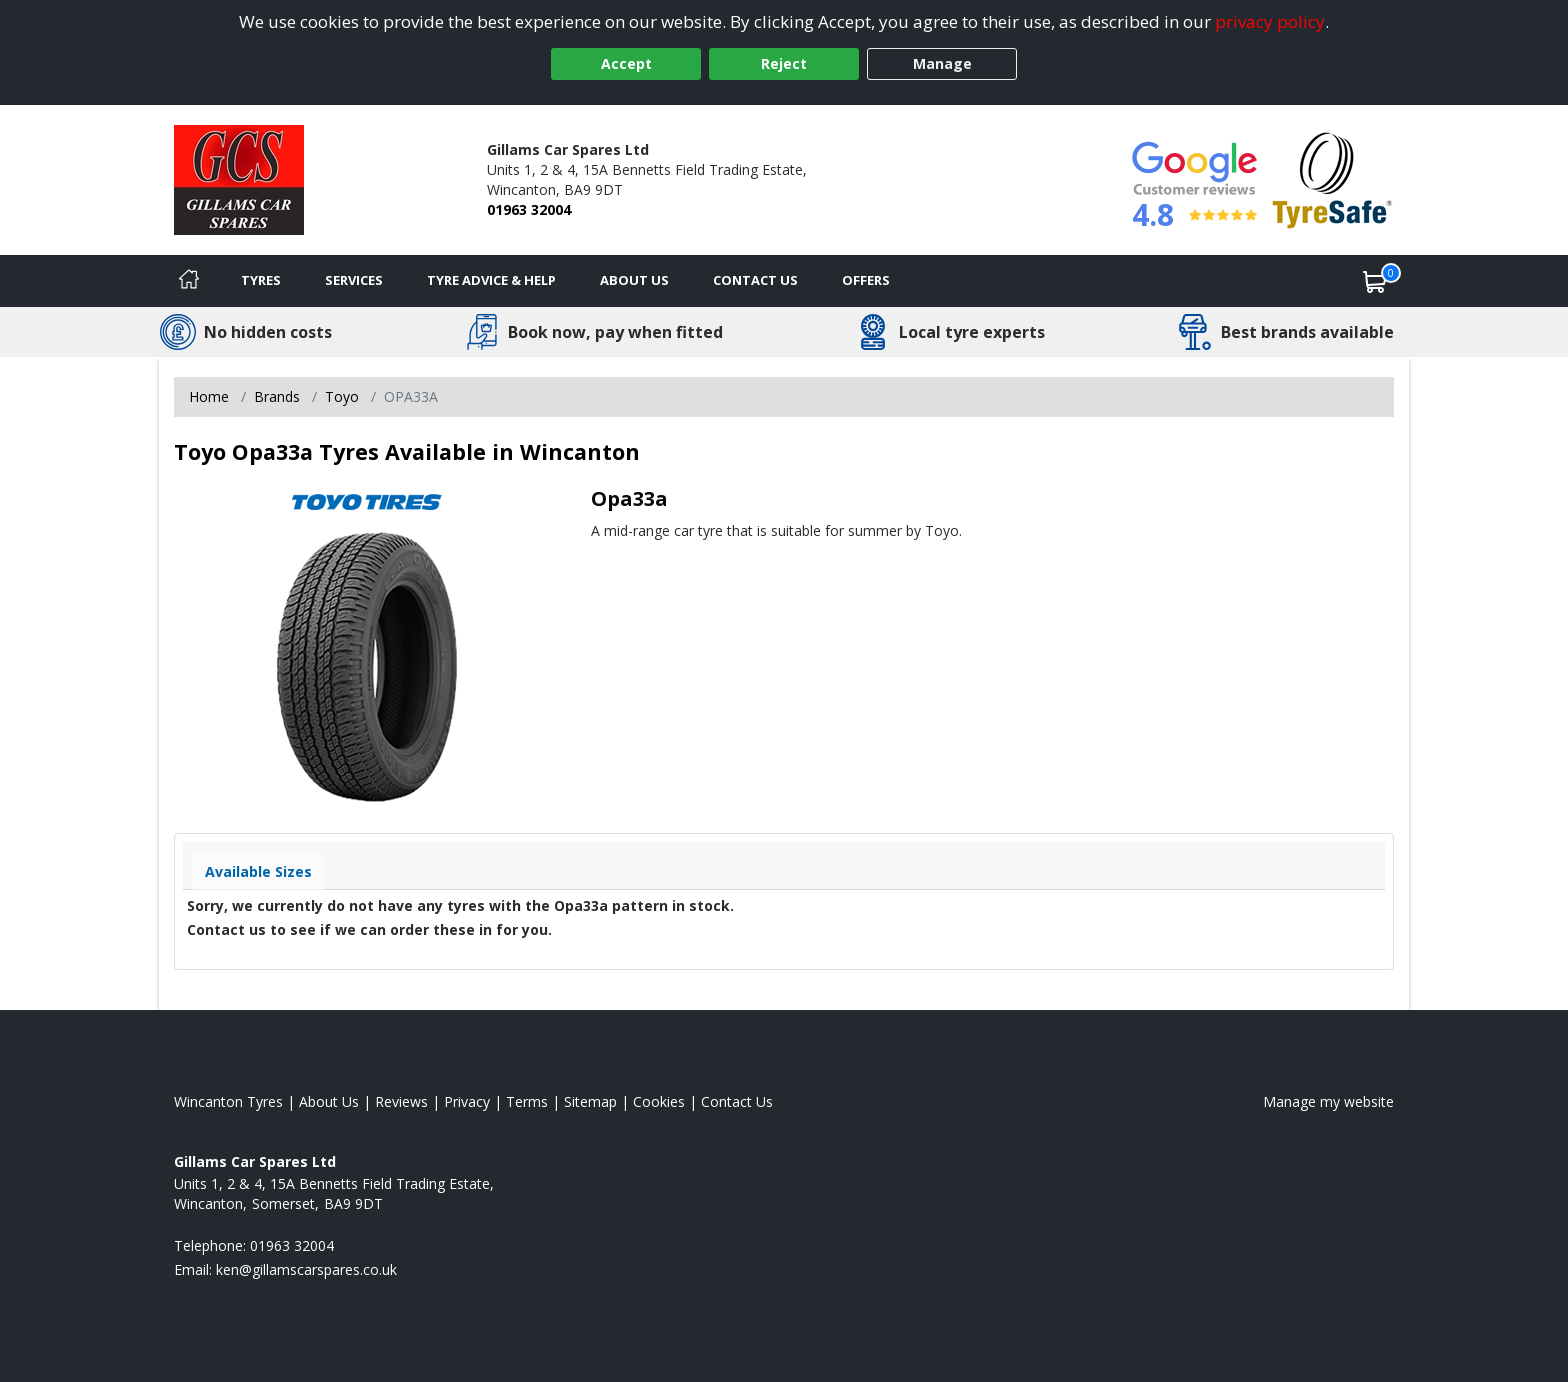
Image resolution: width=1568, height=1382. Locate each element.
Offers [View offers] (866, 280)
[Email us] (306, 1269)
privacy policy (1270, 21)
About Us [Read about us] (329, 1101)
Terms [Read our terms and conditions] (527, 1101)
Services (354, 280)
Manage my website (1328, 1101)
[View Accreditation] (1332, 178)
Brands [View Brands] (277, 396)
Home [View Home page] (209, 396)
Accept (626, 63)
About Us (634, 280)
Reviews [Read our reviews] (401, 1101)
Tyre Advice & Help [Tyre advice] (491, 280)
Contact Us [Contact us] (755, 280)
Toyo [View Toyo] (342, 396)
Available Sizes (258, 871)
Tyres (261, 280)
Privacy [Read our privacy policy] (467, 1101)
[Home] (189, 281)
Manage (942, 63)
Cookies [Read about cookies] (659, 1101)
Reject (784, 63)
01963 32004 (529, 209)
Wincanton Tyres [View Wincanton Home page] (228, 1101)
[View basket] (1375, 281)
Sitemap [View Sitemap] (590, 1101)
